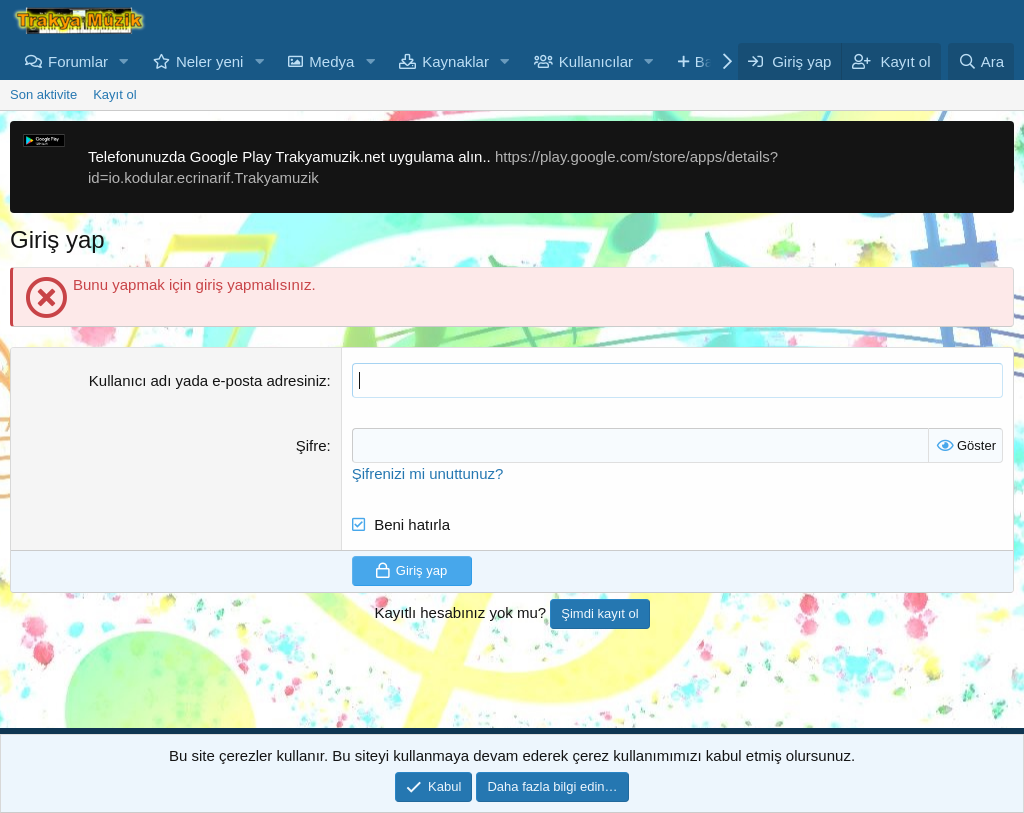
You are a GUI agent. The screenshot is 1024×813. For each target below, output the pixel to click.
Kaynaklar (455, 61)
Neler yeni (210, 61)
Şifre (311, 445)
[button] (124, 61)
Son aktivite (43, 94)
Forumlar (78, 61)
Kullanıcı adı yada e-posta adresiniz (208, 380)
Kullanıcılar (596, 61)
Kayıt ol (114, 94)
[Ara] (981, 61)
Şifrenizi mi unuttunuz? (428, 473)
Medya (331, 61)
